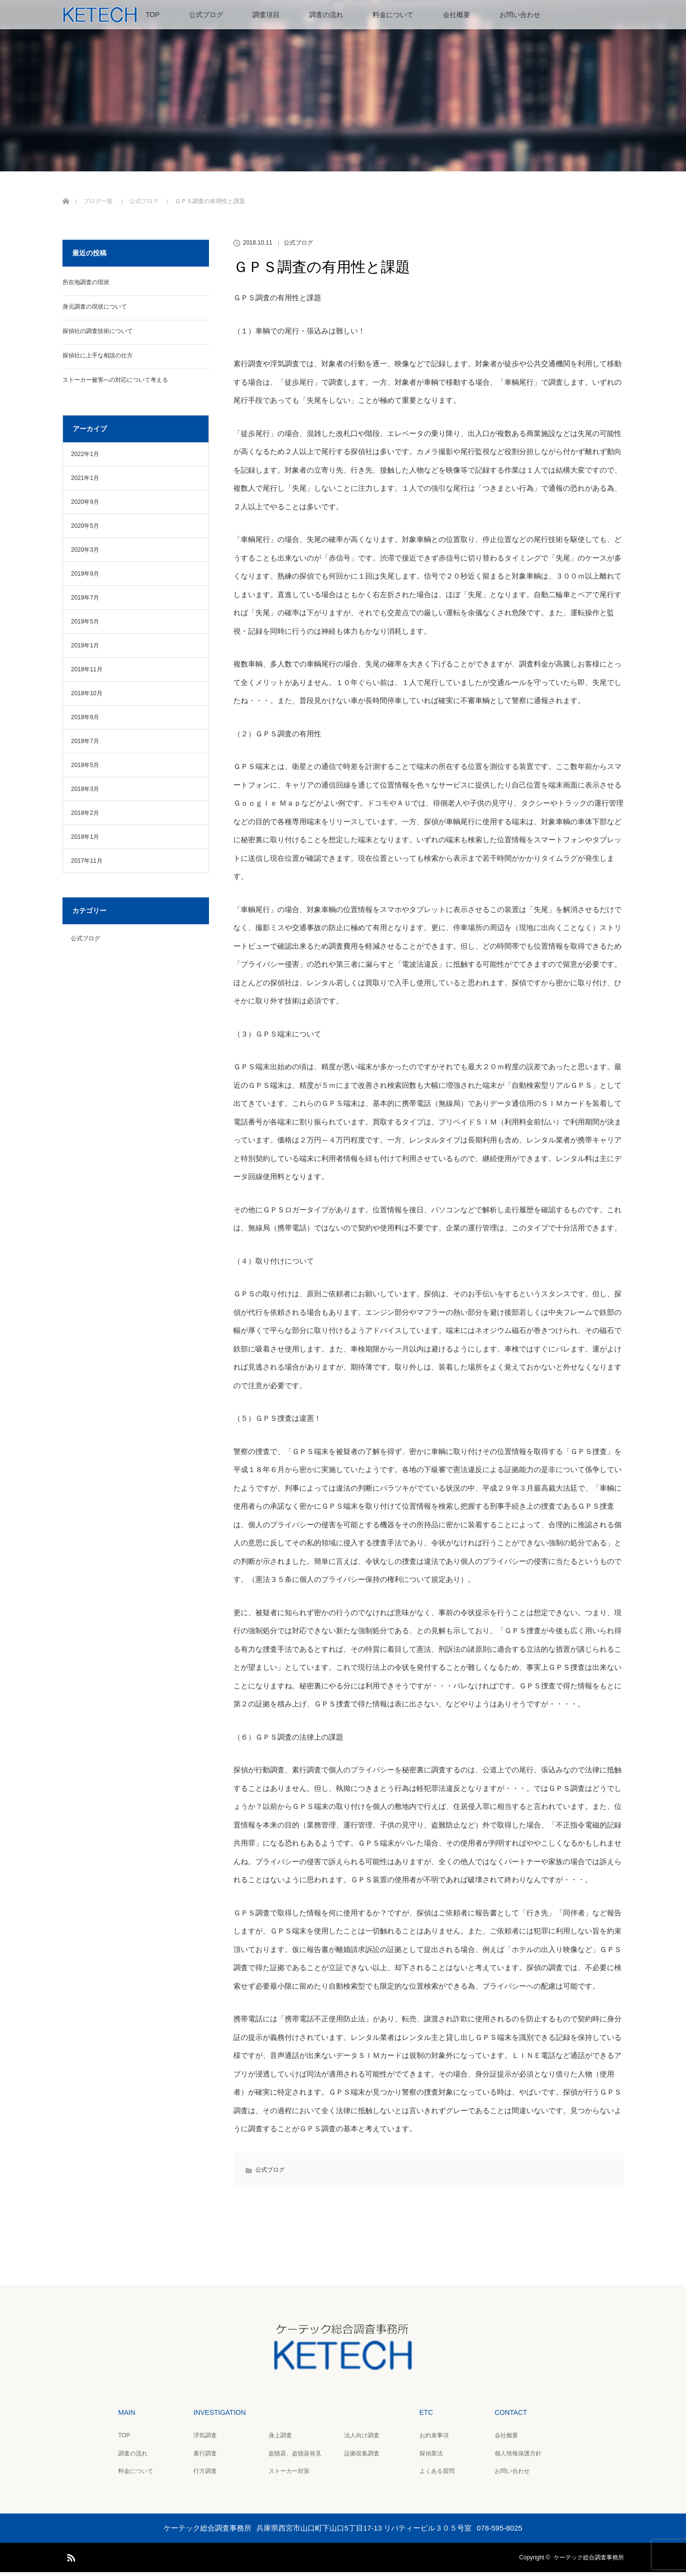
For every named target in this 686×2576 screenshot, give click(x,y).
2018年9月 (85, 721)
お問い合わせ (519, 15)
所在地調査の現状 (85, 286)
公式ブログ (206, 15)
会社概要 (456, 15)
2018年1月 (85, 840)
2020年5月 (85, 529)
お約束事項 (434, 2439)
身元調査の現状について (94, 310)
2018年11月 (87, 673)
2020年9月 (85, 505)
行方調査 (205, 2475)
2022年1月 (85, 458)
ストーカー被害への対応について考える (115, 383)
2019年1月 (85, 649)
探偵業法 (431, 2457)
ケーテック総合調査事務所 (589, 2561)
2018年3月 (85, 792)
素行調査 (205, 2457)
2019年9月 (85, 577)
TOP (153, 15)
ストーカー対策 (289, 2475)
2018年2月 (85, 816)
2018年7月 (85, 745)
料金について (393, 15)
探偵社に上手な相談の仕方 (97, 359)
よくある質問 (437, 2475)
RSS (69, 2560)
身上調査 (280, 2439)
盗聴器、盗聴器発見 (295, 2457)
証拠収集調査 (361, 2457)
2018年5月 (85, 769)
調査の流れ (326, 15)
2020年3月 (85, 553)
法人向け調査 (361, 2439)
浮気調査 (205, 2439)
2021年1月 (85, 481)
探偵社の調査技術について (97, 335)
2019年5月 (85, 625)
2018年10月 (87, 697)
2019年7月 (85, 601)
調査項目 (266, 15)
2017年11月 (87, 864)
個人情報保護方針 (518, 2457)
